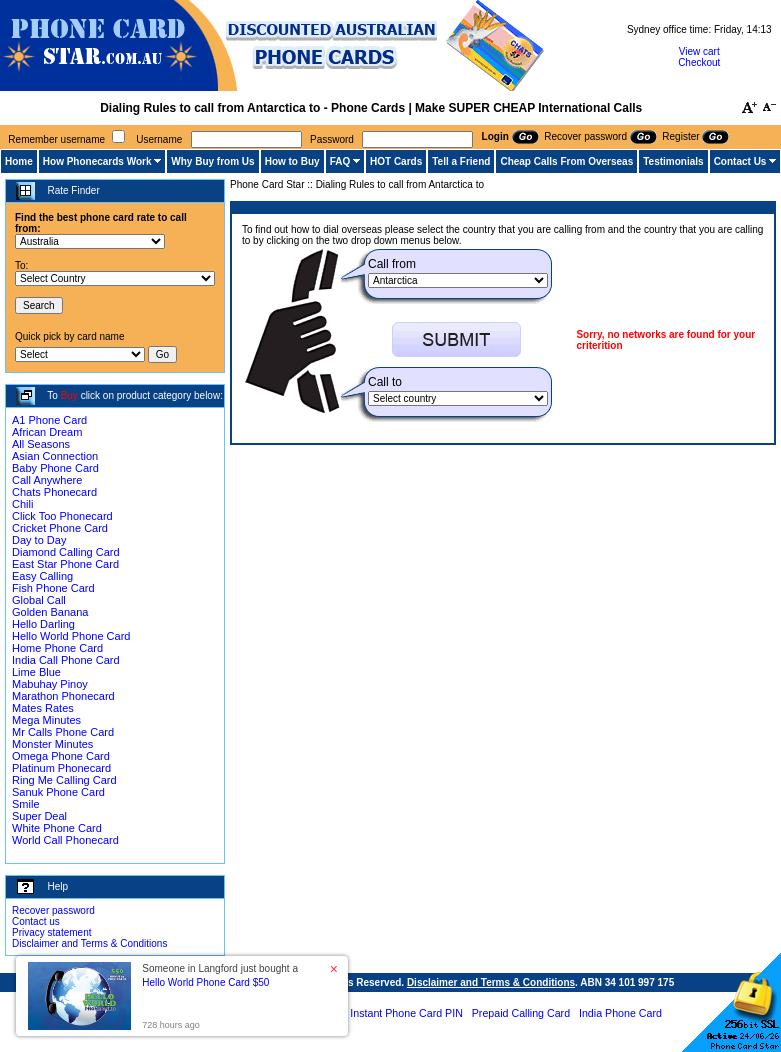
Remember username (56, 139)
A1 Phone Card (49, 420)
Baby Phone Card (55, 468)
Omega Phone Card (61, 756)
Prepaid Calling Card (521, 1013)
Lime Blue (36, 672)
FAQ (340, 161)
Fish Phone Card (53, 588)
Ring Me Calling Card (64, 780)
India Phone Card (620, 1013)
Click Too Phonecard (62, 516)
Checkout (699, 62)
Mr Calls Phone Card (63, 732)
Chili (22, 504)
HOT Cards (396, 161)
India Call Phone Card (66, 660)
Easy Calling (42, 576)
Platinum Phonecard (61, 768)
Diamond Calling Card (66, 552)
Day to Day (39, 540)
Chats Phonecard (54, 492)
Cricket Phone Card (60, 528)
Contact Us (740, 161)
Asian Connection (55, 456)
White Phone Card (57, 828)
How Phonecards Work (97, 161)
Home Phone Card (57, 648)
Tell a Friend (461, 161)
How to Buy (292, 161)
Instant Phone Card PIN (406, 1013)
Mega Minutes (46, 720)
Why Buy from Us (212, 161)
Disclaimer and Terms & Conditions (89, 943)
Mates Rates (43, 708)
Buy (69, 395)
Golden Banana (50, 612)
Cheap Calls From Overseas (566, 161)
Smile (26, 804)
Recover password (53, 910)
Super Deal (39, 816)
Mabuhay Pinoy (50, 684)
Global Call (39, 600)
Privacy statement (51, 932)
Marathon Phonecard (63, 696)
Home (19, 161)
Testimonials (673, 161)
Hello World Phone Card (71, 636)
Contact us (36, 921)
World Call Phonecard (65, 840)
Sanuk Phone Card (58, 792)
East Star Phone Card (65, 564)
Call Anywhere (47, 480)
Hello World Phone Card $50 (205, 982)
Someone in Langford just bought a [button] (220, 975)
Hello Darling (43, 624)
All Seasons (41, 444)
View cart (699, 51)
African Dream (47, 432)
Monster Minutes (52, 744)
